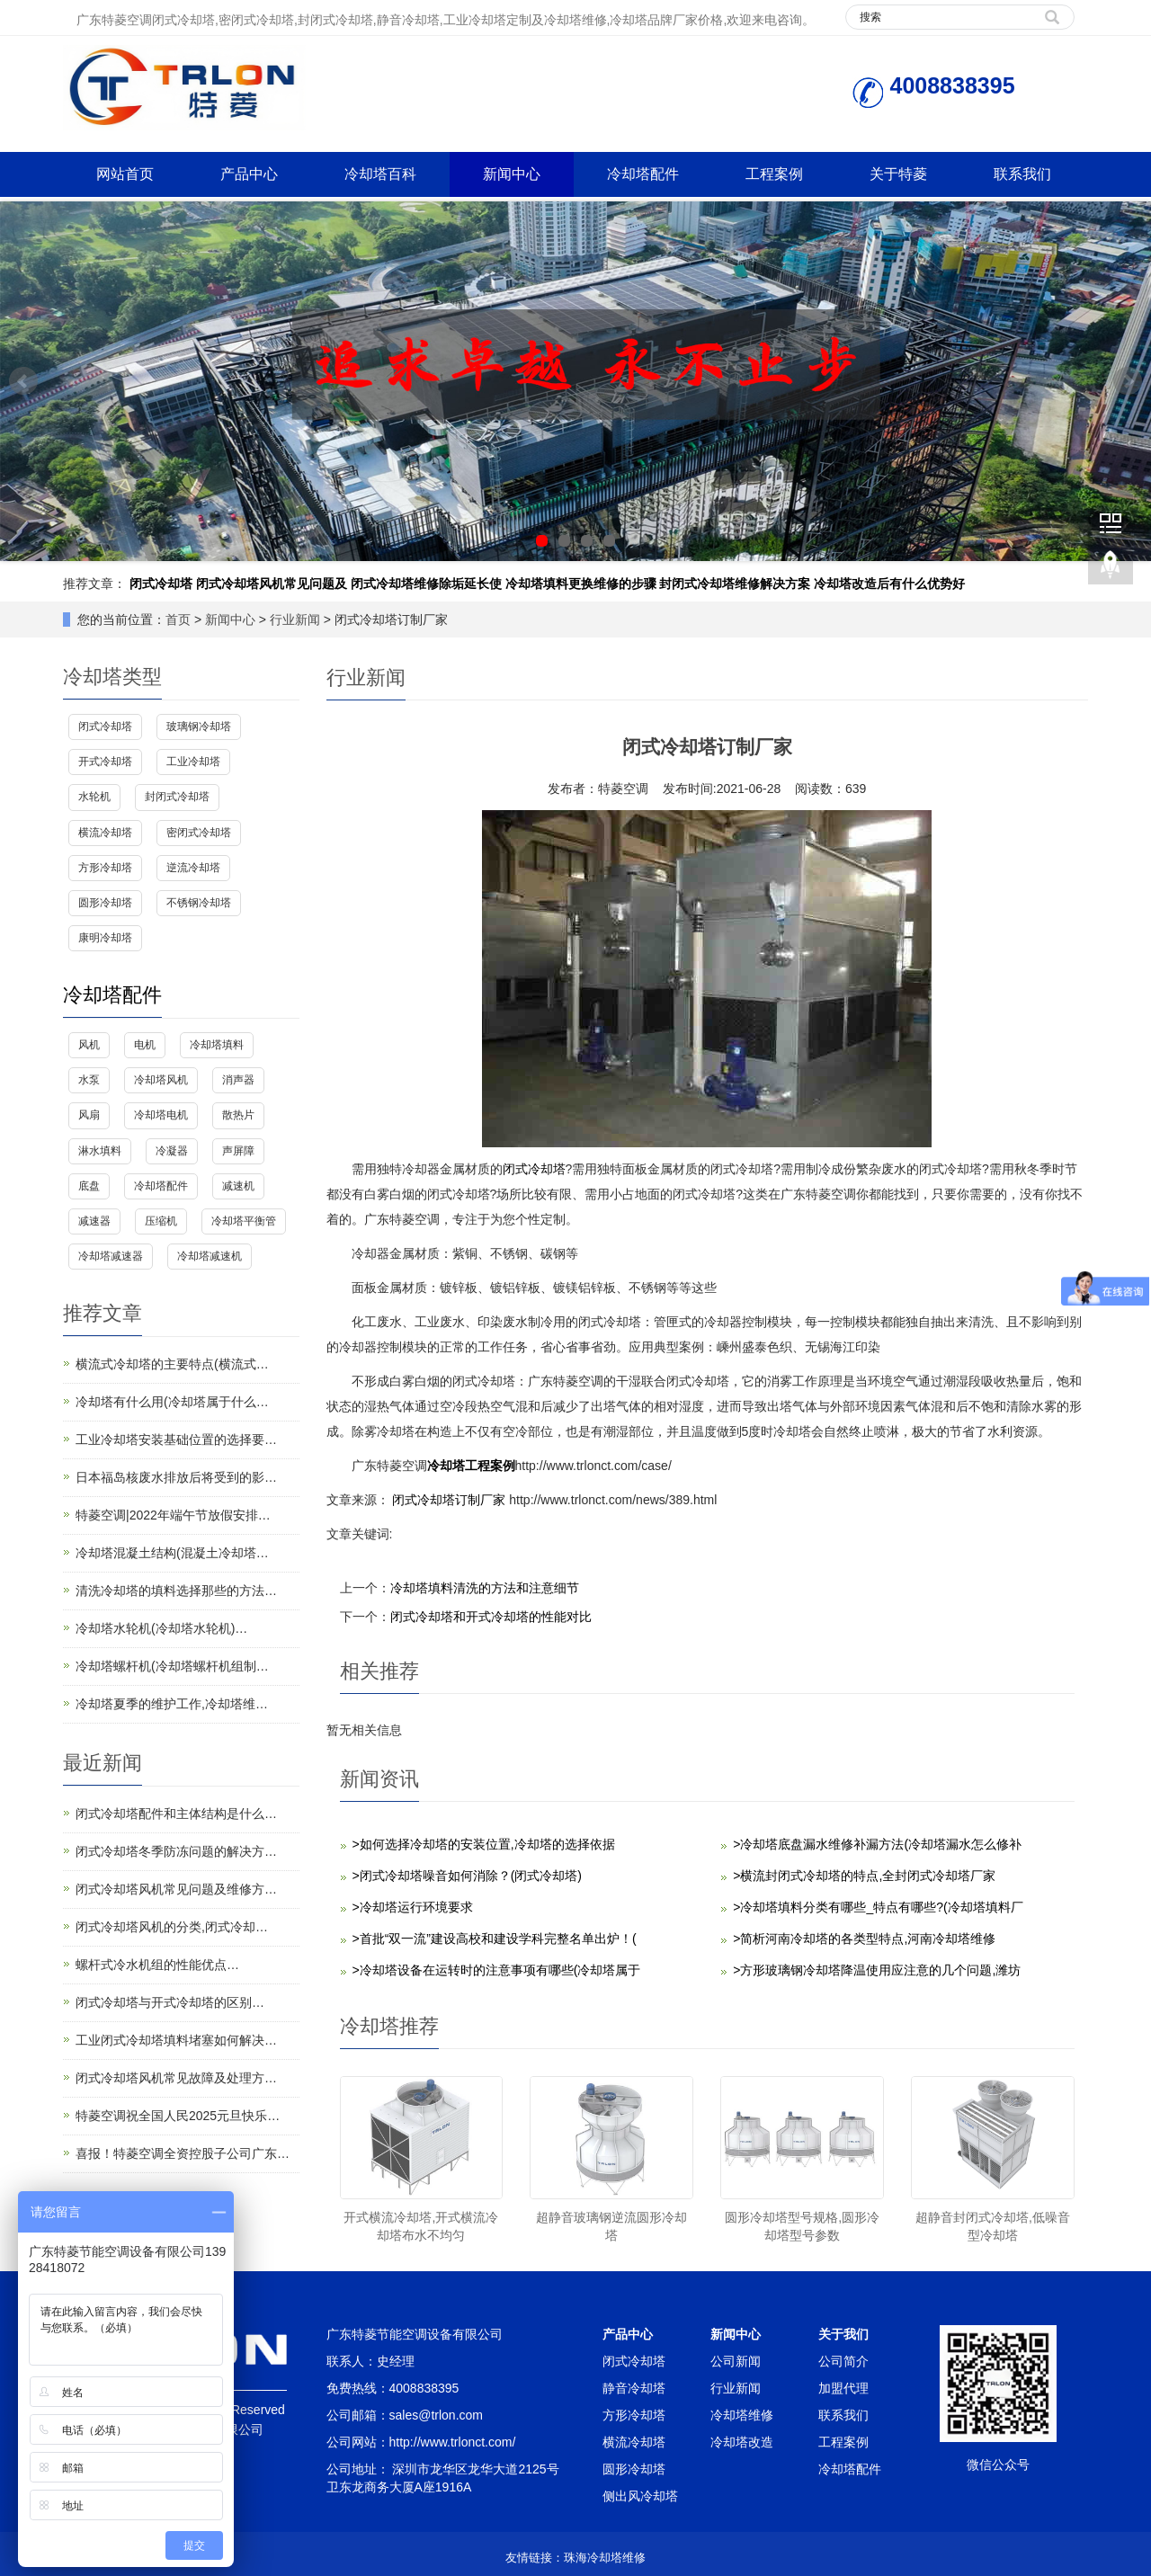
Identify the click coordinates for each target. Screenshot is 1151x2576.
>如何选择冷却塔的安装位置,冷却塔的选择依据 (483, 1844)
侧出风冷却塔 (640, 2496)
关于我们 (843, 2334)
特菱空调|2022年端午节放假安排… (173, 1515)
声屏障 (238, 1151)
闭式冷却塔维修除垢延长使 (426, 583)
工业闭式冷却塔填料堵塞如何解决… (176, 2040)
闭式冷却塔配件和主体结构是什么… (176, 1813)
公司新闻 (735, 2361)
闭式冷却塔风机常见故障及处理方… (176, 2078)
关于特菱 (898, 174)
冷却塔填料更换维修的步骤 (580, 583)
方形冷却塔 (105, 867)
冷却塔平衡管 (243, 1221)
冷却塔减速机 (209, 1256)
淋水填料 (99, 1151)
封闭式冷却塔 (177, 796)
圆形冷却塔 (105, 902)
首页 (178, 619)
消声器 (238, 1080)
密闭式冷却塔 (198, 832)
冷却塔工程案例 (471, 1465)
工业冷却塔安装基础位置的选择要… (176, 1439)
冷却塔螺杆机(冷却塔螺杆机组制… (172, 1666)
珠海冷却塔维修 (605, 2557)
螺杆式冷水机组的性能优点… (157, 1964)
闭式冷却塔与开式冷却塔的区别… (170, 2002)
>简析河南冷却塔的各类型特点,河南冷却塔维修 (864, 1938)
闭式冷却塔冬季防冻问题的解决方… (176, 1851)
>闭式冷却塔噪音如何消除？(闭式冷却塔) (467, 1875)
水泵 (89, 1080)
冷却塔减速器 (110, 1256)
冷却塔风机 (161, 1080)
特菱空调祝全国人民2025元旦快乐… (178, 2115)
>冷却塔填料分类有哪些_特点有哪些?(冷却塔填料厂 (877, 1907)
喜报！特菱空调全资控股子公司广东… (183, 2153)
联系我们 (1022, 174)
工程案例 (774, 174)
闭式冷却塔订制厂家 (449, 1500)
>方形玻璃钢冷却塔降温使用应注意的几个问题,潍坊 (877, 1970)
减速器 (94, 1221)
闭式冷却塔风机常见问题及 (271, 583)
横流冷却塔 (105, 832)
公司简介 (843, 2361)
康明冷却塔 (105, 937)
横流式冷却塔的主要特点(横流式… (172, 1364)
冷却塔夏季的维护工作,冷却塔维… (172, 1704)
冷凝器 (172, 1151)
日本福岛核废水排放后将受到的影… (176, 1477)
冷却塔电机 (161, 1115)
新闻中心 (511, 174)
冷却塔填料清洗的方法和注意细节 (484, 1588)
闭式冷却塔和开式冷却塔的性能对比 (491, 1616)
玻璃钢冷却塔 (198, 726)
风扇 (89, 1115)
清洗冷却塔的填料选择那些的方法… (176, 1590)
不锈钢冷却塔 (198, 902)
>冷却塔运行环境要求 (412, 1907)
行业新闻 (295, 619)
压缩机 (161, 1221)
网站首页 (125, 174)
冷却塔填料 (217, 1044)
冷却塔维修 (741, 2415)
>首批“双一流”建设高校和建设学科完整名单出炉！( (494, 1938)
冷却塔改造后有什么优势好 (889, 583)
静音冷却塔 (633, 2388)
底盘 (89, 1186)
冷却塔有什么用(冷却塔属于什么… (172, 1402)
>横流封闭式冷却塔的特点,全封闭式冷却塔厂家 (864, 1875)
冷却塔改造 (741, 2442)
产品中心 (249, 174)
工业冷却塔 (193, 761)
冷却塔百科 (380, 174)
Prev (23, 381)
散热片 (238, 1115)
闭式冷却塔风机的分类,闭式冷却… (172, 1927)
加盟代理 (843, 2388)
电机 (145, 1044)
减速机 (238, 1186)
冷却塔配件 (643, 174)
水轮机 (94, 796)
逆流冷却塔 (193, 867)
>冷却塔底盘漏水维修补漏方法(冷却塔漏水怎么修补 (877, 1844)
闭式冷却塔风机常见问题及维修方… (176, 1889)
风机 (89, 1044)
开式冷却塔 (105, 761)
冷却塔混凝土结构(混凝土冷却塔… (172, 1553)
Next (1127, 381)
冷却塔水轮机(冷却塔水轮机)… (161, 1628)
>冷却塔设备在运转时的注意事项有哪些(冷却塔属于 (496, 1970)
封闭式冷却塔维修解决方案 (734, 583)
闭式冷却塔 (160, 583)
